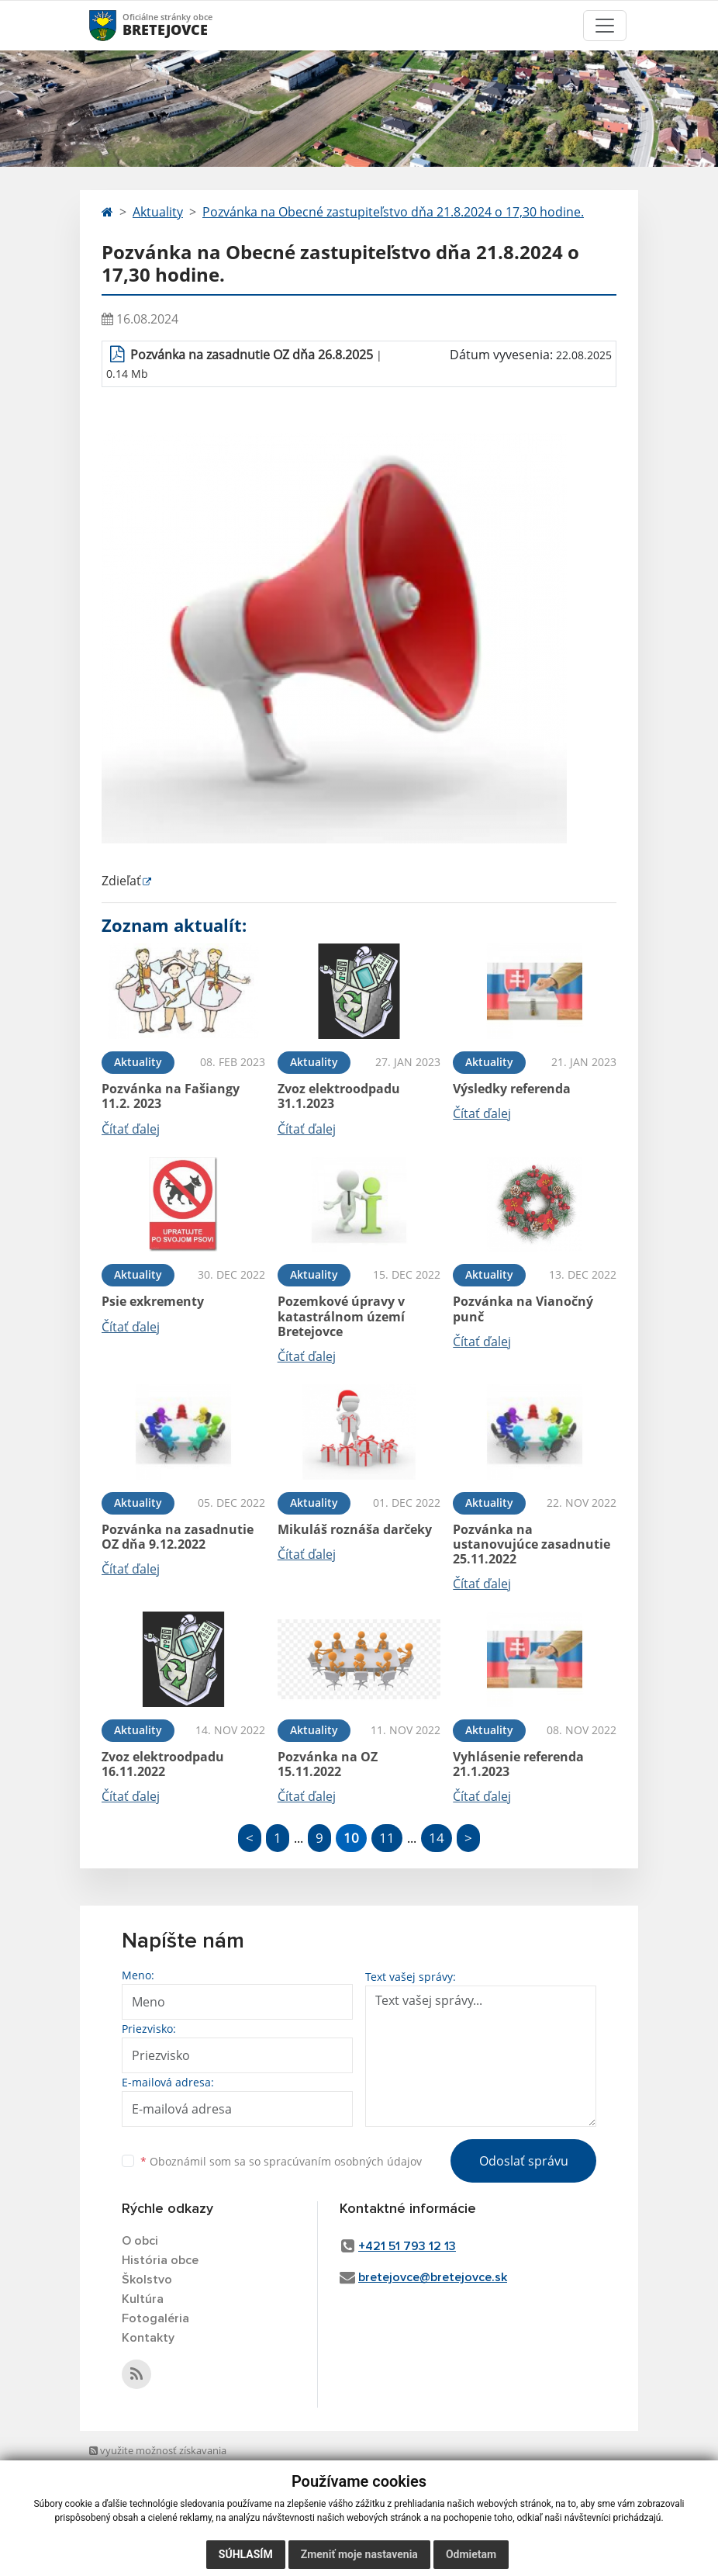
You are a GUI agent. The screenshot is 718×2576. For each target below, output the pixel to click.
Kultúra (143, 2299)
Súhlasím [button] (246, 2554)
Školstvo (147, 2279)
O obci (140, 2241)
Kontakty (148, 2338)
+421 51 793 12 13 (407, 2246)
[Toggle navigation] (605, 25)
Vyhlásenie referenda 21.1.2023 (518, 1764)
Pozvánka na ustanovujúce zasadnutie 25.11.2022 (531, 1544)
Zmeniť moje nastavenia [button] (359, 2554)
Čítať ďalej (131, 1128)
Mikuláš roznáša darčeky (355, 1529)
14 (436, 1838)
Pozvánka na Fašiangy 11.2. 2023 (171, 1096)
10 (351, 1838)
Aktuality (158, 211)
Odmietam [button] (471, 2554)
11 (387, 1838)
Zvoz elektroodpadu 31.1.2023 (339, 1096)
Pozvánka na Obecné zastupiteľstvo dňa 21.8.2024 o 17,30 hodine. (393, 211)
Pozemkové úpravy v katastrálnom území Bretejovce (341, 1316)
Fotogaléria (155, 2318)
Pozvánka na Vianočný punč (523, 1308)
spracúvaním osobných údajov (343, 2161)
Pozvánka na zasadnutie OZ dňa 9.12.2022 (178, 1537)
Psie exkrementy (153, 1301)
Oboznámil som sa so (281, 2161)
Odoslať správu (523, 2160)
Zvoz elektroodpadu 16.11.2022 (163, 1764)
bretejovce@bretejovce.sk (432, 2277)
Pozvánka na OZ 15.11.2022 (328, 1764)
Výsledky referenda (512, 1088)
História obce (160, 2260)
